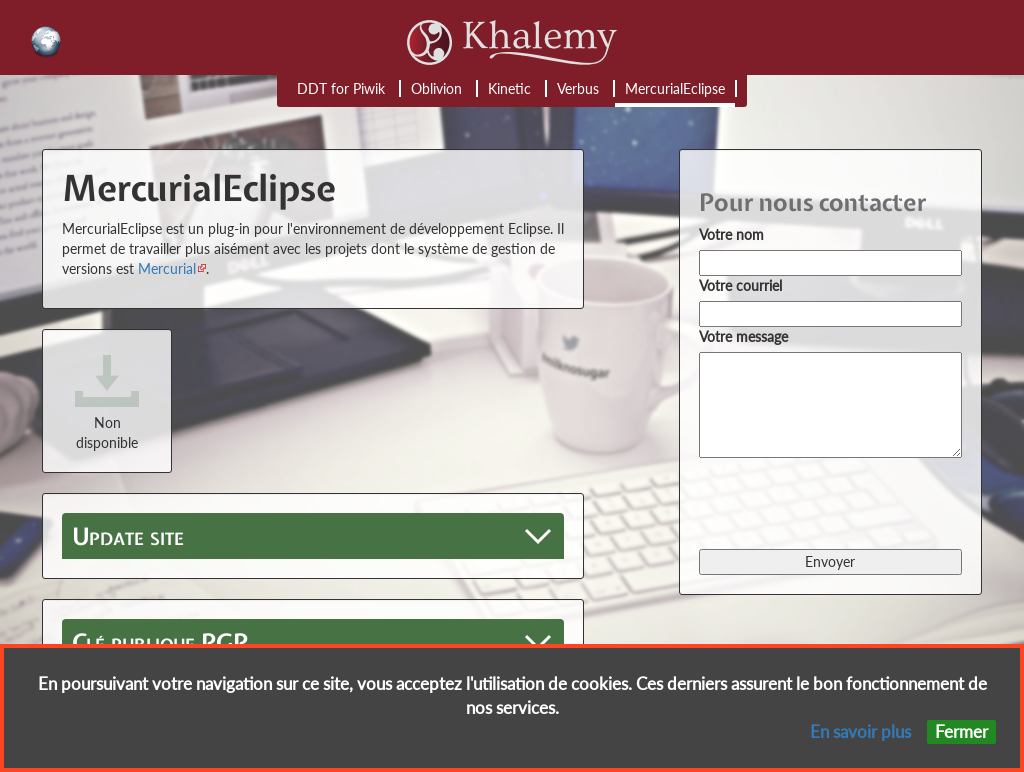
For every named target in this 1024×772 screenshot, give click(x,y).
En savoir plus (860, 731)
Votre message (743, 336)
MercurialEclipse (675, 88)
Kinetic (509, 88)
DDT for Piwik (341, 88)
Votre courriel (740, 285)
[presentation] (851, 502)
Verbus (578, 88)
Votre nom (731, 234)
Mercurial (167, 268)
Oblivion (436, 88)
